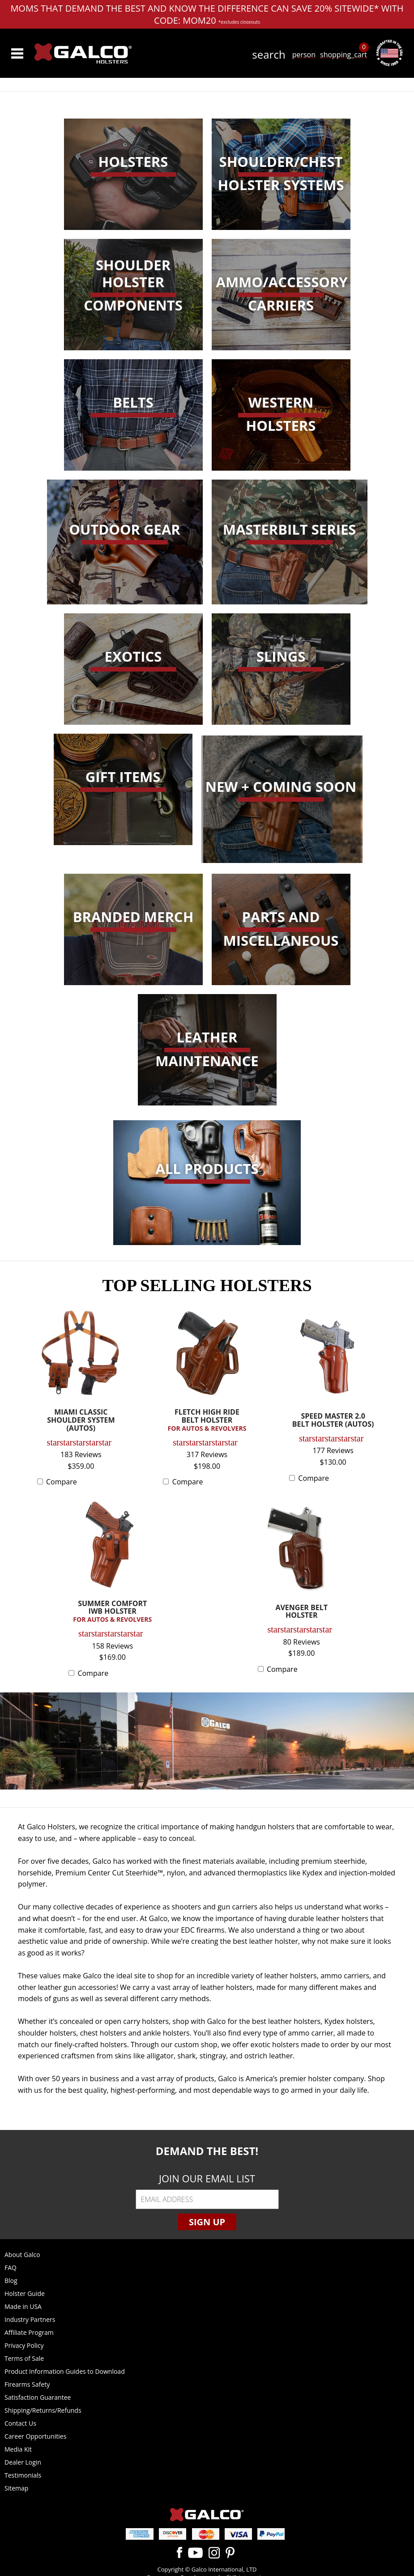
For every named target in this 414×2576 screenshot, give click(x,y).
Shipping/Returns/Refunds (42, 2410)
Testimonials (22, 2475)
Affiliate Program (29, 2332)
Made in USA (23, 2306)
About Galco (22, 2254)
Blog (10, 2280)
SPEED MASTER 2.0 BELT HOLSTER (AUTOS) (333, 1420)
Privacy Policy (23, 2345)
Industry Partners (29, 2319)
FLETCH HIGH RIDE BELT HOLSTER (207, 1420)
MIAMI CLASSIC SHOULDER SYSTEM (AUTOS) (81, 1420)
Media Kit (18, 2449)
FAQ (10, 2267)
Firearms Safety (27, 2384)
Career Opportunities (35, 2436)
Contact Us (20, 2423)
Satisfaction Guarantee (37, 2397)
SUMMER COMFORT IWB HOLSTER (112, 1612)
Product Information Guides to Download (64, 2371)
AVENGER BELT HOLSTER (301, 1612)
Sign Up (207, 2222)
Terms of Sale (24, 2358)
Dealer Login (22, 2462)
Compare (61, 1482)
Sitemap (16, 2488)
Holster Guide (24, 2293)
